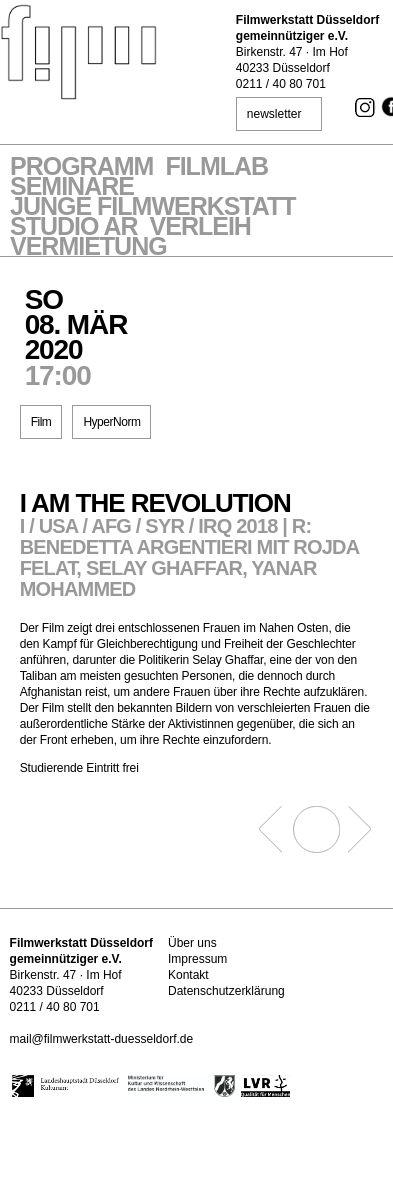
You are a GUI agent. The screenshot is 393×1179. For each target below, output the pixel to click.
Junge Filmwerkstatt (153, 208)
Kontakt (188, 975)
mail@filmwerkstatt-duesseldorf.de (102, 1039)
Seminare (72, 188)
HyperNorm (111, 422)
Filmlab (216, 168)
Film (41, 422)
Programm (81, 168)
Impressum (197, 959)
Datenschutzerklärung (226, 991)
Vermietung (88, 248)
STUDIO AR (74, 228)
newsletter (274, 114)
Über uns (192, 943)
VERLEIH (200, 228)
